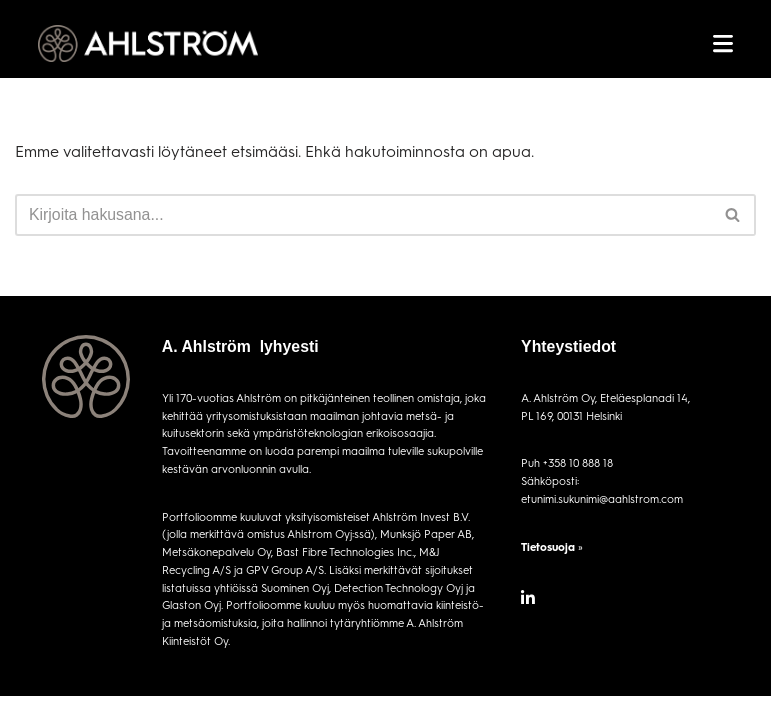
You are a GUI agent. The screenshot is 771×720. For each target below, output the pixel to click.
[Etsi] (363, 215)
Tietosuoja (548, 546)
